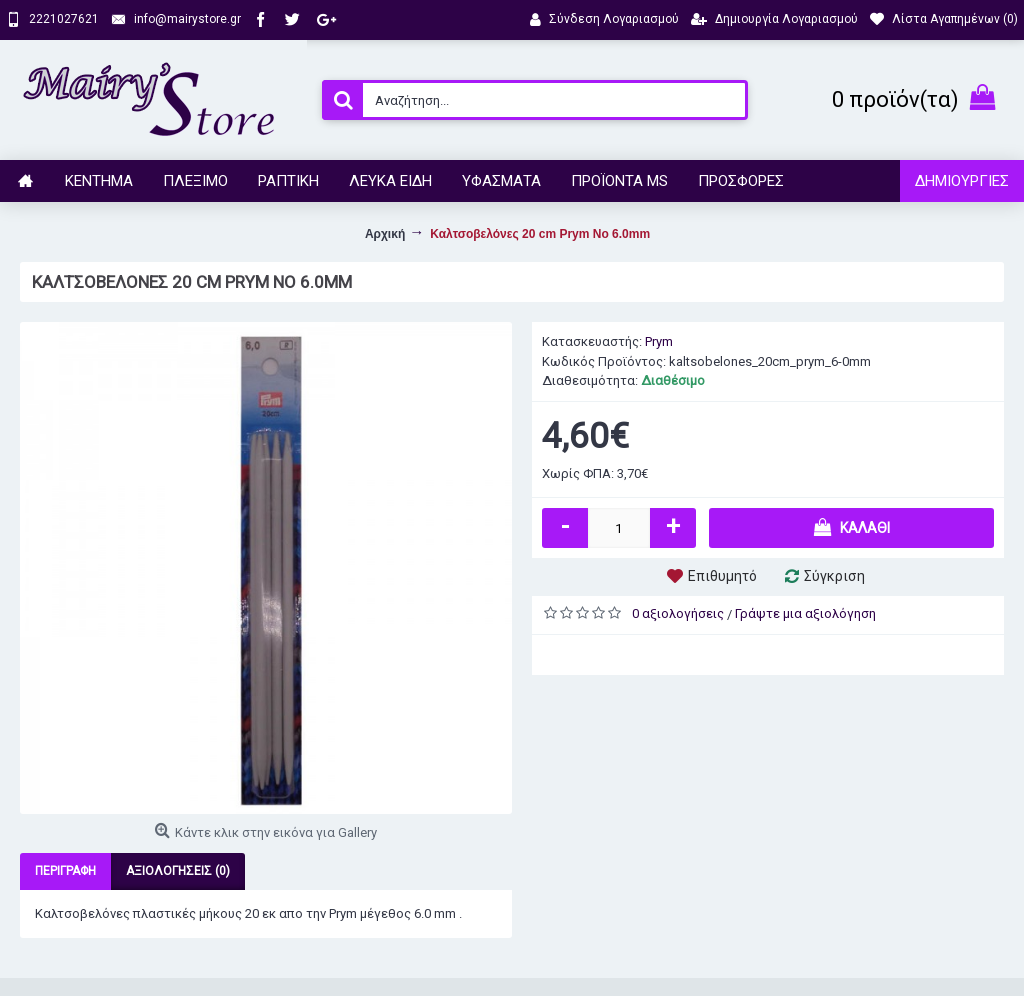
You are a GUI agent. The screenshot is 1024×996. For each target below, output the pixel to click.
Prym (659, 341)
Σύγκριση (834, 576)
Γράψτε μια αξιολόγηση (805, 613)
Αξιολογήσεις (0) (178, 871)
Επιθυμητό (722, 576)
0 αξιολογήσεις (678, 613)
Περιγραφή (65, 871)
